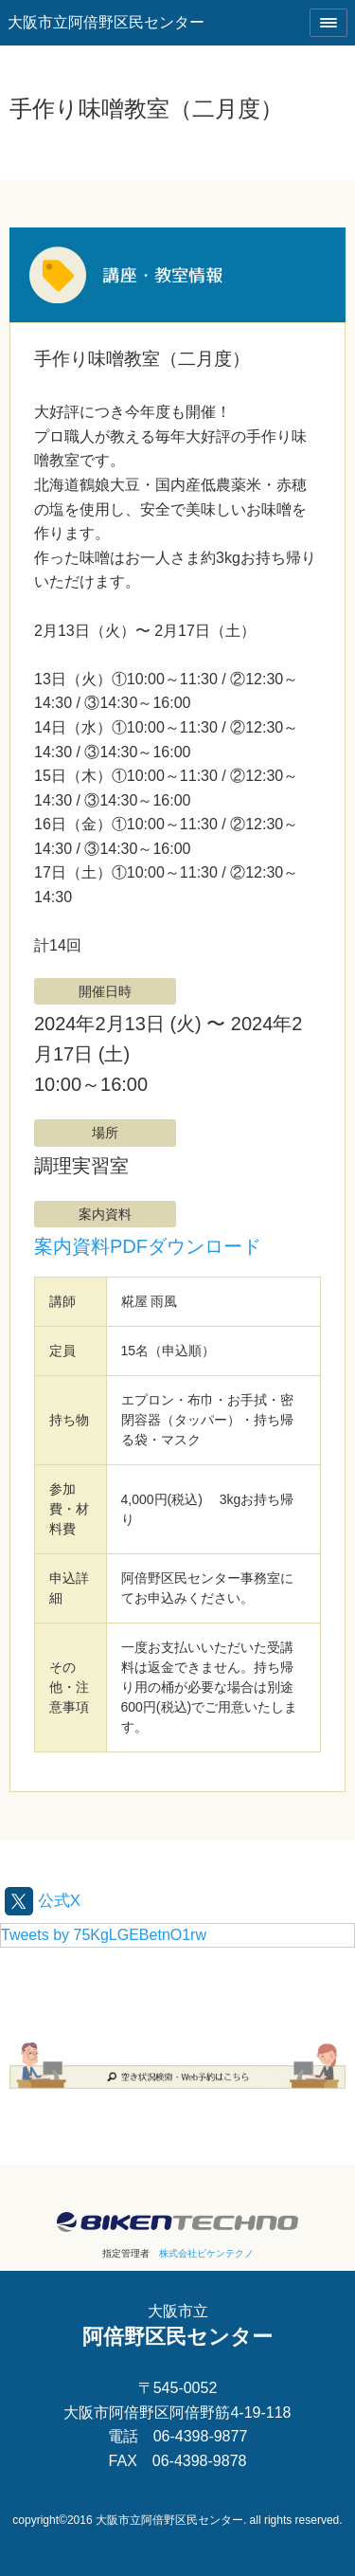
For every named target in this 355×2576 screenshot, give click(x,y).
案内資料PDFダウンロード (147, 1246)
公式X (42, 1901)
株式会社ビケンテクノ (206, 2253)
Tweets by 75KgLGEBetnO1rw (103, 1935)
